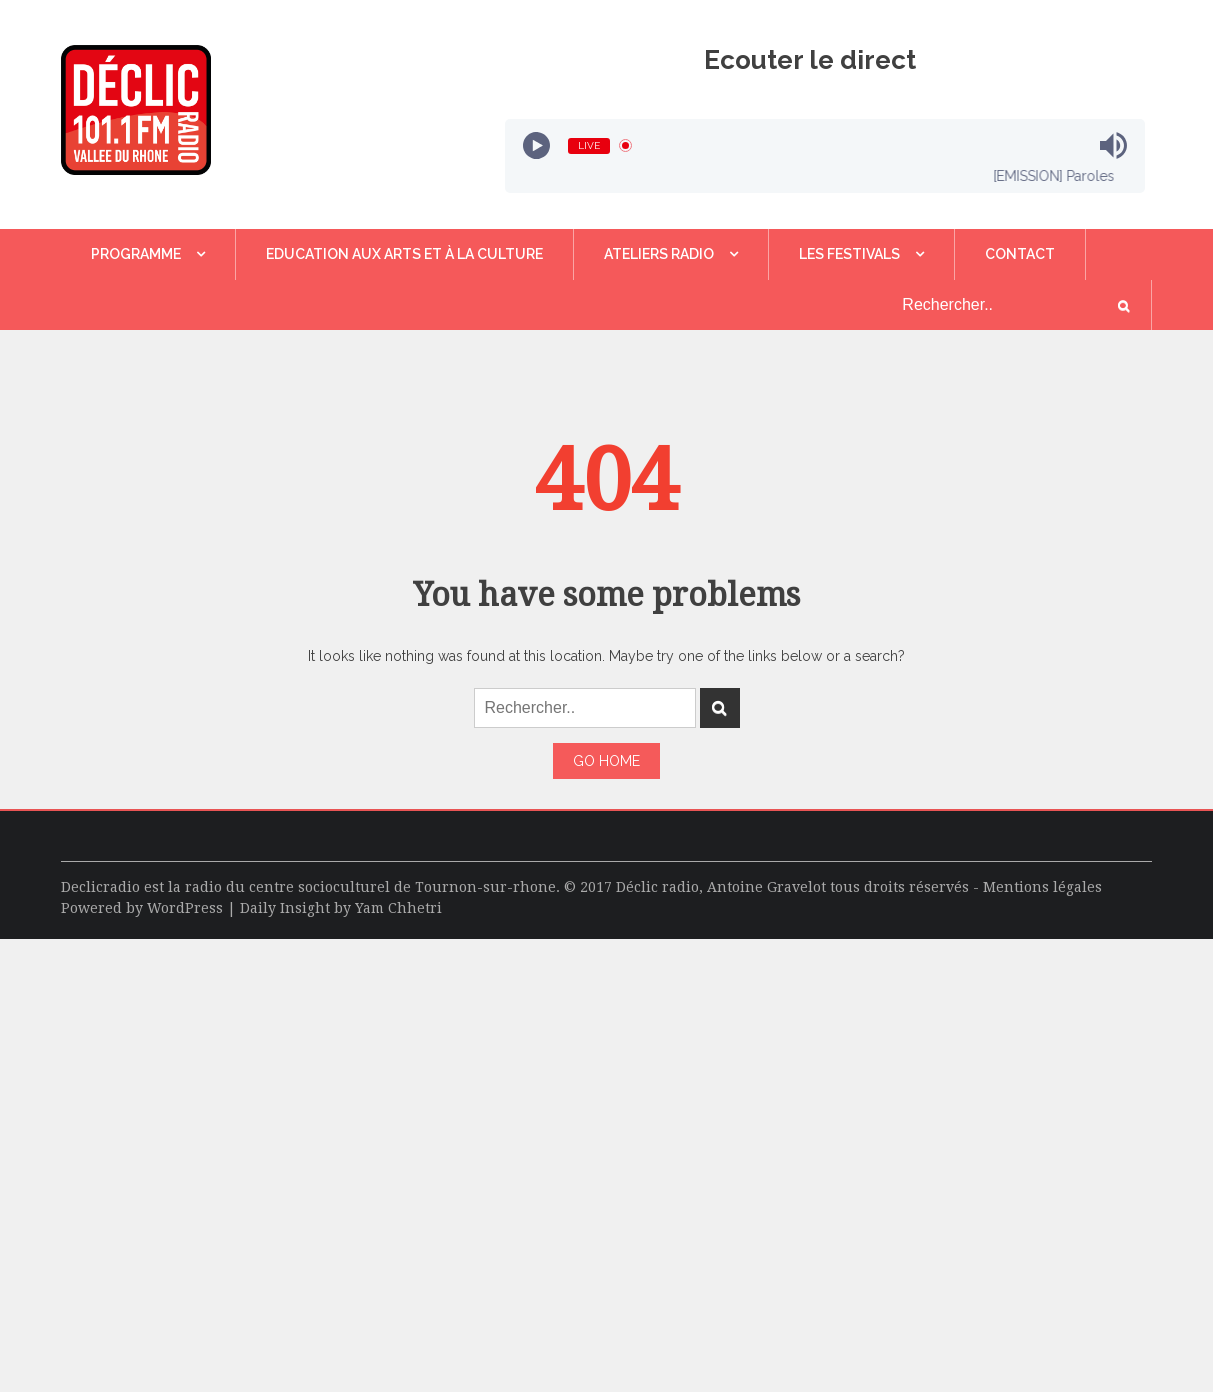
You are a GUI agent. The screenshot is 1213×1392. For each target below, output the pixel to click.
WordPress (185, 908)
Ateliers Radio (659, 254)
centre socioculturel (319, 887)
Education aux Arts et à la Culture (404, 254)
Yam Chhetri (398, 908)
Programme (136, 254)
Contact (1020, 254)
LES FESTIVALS (849, 254)
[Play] (536, 145)
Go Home (606, 761)
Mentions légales (1042, 887)
